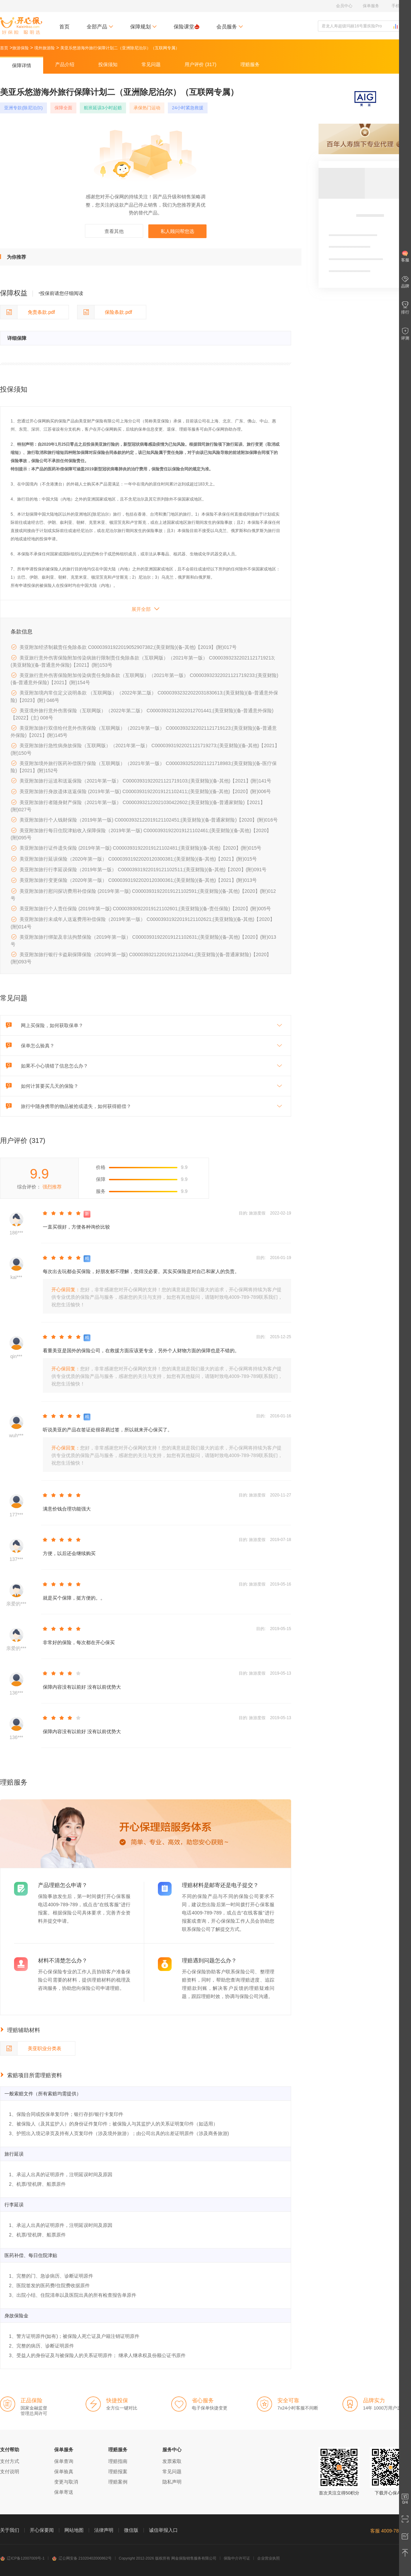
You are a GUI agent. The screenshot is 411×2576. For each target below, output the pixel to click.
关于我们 (9, 2530)
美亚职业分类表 (30, 2048)
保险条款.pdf (104, 312)
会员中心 (344, 5)
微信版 (131, 2530)
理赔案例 (117, 2482)
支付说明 (9, 2471)
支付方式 (9, 2461)
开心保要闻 (42, 2530)
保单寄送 (63, 2492)
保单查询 (63, 2461)
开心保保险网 (21, 25)
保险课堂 (186, 26)
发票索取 (172, 2461)
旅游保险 (20, 48)
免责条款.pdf (27, 312)
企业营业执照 (268, 2558)
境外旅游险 (44, 48)
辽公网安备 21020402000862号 (82, 2558)
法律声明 (103, 2530)
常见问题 (172, 2471)
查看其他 (114, 231)
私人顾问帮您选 (177, 231)
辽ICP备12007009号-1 (22, 2558)
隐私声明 (172, 2482)
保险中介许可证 (237, 2558)
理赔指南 (117, 2461)
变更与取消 (66, 2482)
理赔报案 (117, 2471)
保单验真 (63, 2471)
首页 (64, 26)
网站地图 (74, 2530)
